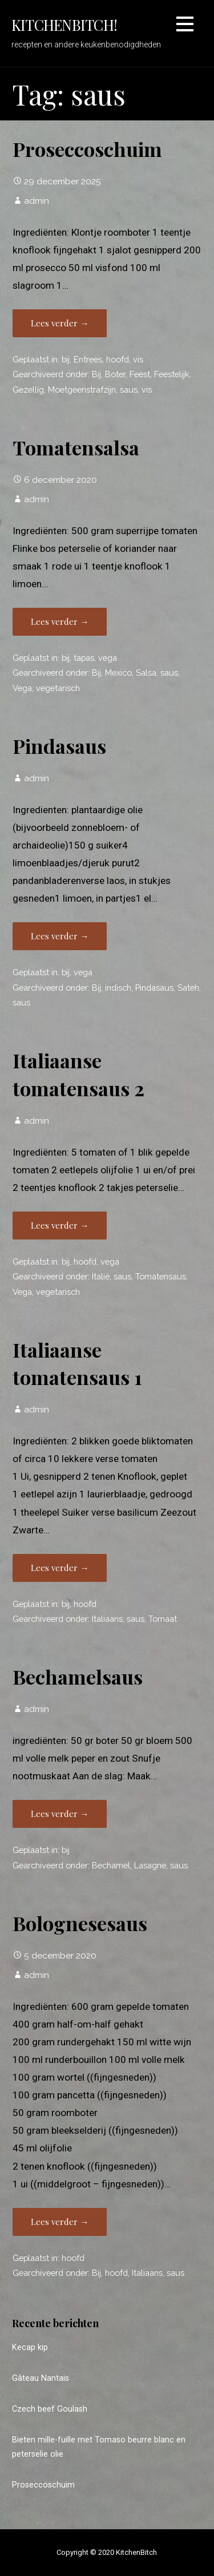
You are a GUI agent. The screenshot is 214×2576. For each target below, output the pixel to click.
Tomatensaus (160, 1276)
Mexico (118, 672)
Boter (115, 374)
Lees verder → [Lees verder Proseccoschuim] (59, 323)
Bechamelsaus (78, 1677)
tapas (84, 658)
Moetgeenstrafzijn (82, 389)
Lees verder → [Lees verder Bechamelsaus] (59, 1813)
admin (36, 200)
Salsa (146, 672)
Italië (101, 1276)
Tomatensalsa (76, 447)
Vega (22, 688)
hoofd (117, 359)
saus (129, 389)
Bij (96, 374)
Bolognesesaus (80, 1923)
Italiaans (107, 1619)
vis (138, 359)
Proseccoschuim (87, 149)
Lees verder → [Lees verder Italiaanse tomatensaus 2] (59, 1225)
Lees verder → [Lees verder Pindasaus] (59, 936)
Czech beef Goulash (49, 2409)
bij (66, 359)
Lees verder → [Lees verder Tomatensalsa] (59, 621)
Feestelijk (171, 374)
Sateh (188, 987)
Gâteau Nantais (40, 2378)
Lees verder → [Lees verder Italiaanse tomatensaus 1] (59, 1567)
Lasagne (150, 1865)
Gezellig (28, 389)
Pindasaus (59, 746)
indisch (118, 987)
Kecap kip (30, 2347)
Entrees (88, 359)
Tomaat (162, 1619)
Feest (140, 374)
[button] (185, 26)
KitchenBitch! (64, 24)
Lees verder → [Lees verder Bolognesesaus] (59, 2221)
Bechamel (111, 1865)
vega (107, 658)
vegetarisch (58, 688)
